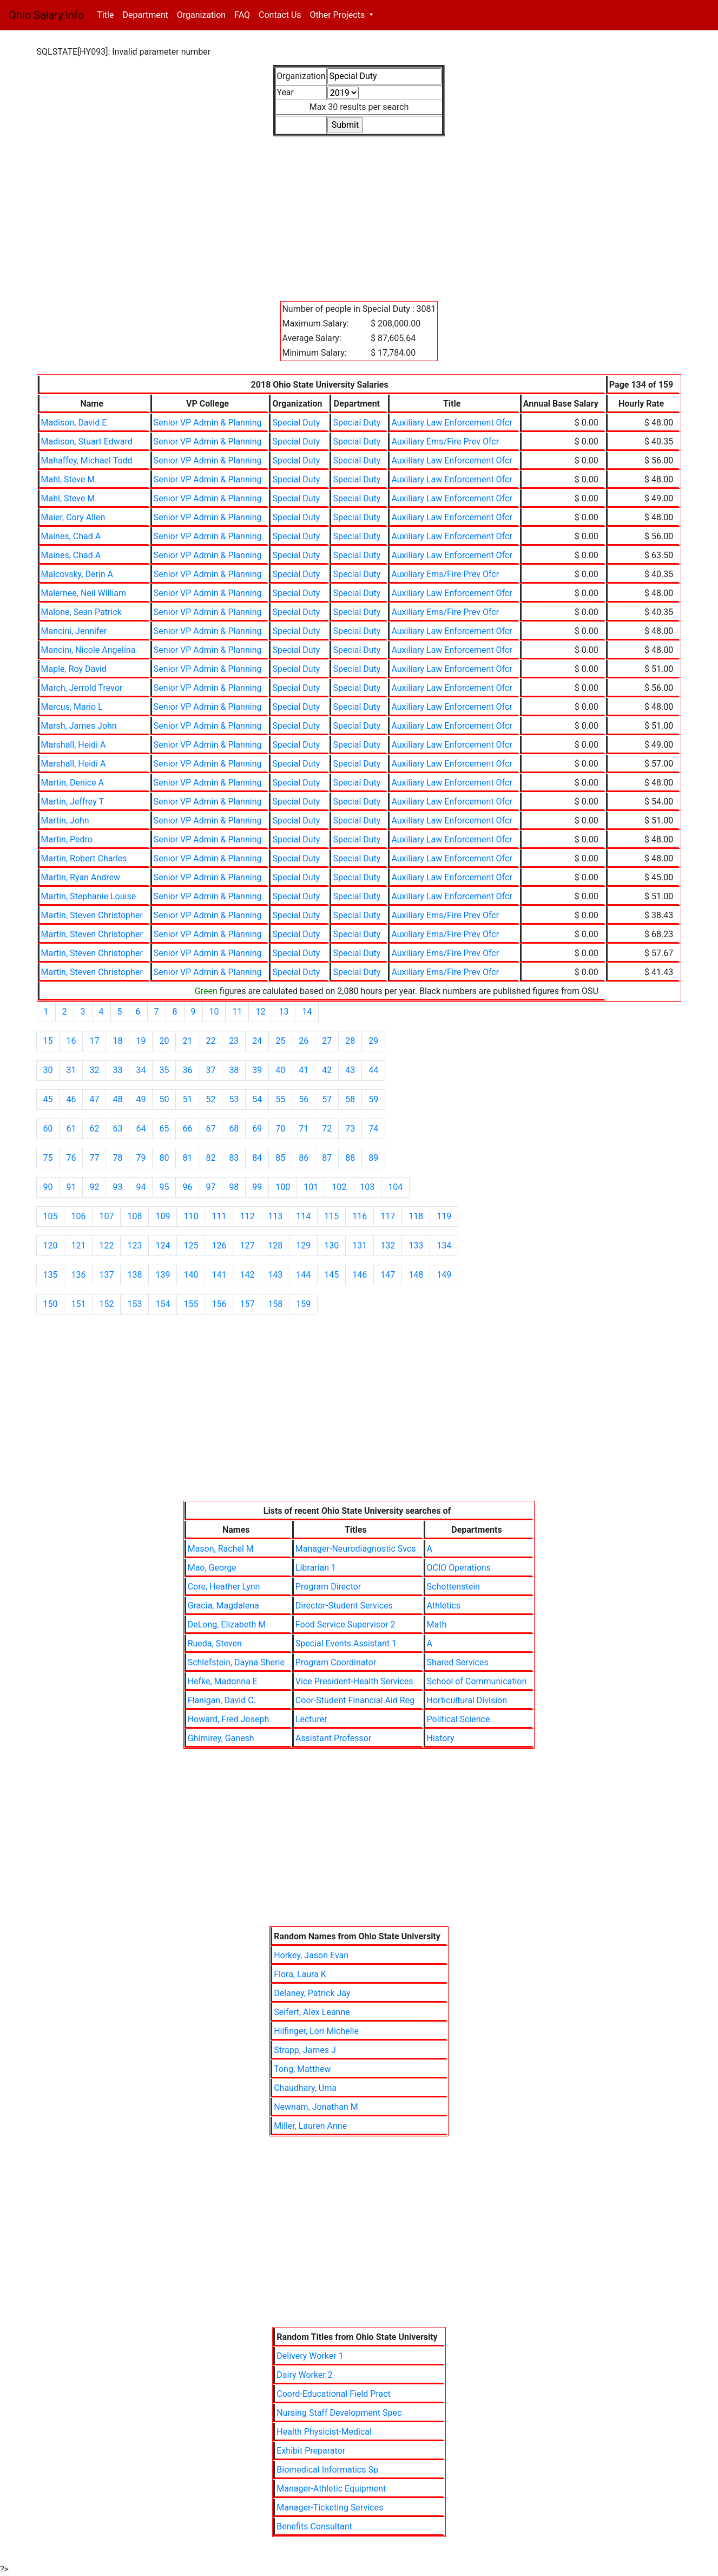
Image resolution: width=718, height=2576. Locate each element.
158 (275, 1304)
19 (141, 1041)
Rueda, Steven (215, 1643)
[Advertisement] (359, 212)
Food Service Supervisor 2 (345, 1624)
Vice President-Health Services (354, 1681)
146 (359, 1275)
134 (444, 1245)
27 (327, 1041)
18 (117, 1041)
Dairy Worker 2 (304, 2375)
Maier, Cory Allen (73, 517)
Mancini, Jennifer (74, 631)
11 (237, 1011)
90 (48, 1187)
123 (134, 1245)
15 (48, 1041)
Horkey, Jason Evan (311, 1955)
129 (303, 1245)
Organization (201, 15)
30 (48, 1070)
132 (387, 1245)
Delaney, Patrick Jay (312, 1993)
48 (117, 1099)
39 (257, 1070)
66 (187, 1128)
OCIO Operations (459, 1567)
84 (257, 1158)
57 (327, 1099)
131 (359, 1245)
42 (327, 1070)
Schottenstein (453, 1586)
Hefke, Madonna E (223, 1681)
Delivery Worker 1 (309, 2356)
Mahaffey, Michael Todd (87, 460)
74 (373, 1128)
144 (303, 1275)
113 (275, 1216)
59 (373, 1099)
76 (71, 1158)
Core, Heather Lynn (224, 1586)
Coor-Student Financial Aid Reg (354, 1700)
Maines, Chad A (71, 536)
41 (303, 1070)
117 (387, 1216)
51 (187, 1099)
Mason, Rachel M (221, 1549)
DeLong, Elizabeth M (227, 1624)
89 (373, 1158)
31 (71, 1070)
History (440, 1738)
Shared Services (458, 1662)
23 (234, 1041)
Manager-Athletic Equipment (331, 2488)
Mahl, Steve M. (69, 479)
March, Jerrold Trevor (82, 688)
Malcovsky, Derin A (77, 574)
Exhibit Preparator (310, 2451)
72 (327, 1128)
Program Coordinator (335, 1662)
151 (78, 1304)
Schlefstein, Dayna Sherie (236, 1662)
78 (117, 1158)
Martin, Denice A (72, 782)
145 (331, 1275)
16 (71, 1041)
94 (141, 1187)
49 (141, 1099)
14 (307, 1011)
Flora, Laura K (300, 1974)
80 (164, 1158)
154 (162, 1304)
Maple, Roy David (74, 669)
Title (107, 14)
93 (117, 1187)
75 (48, 1158)
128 (275, 1245)
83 (234, 1158)
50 (164, 1099)
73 (350, 1128)
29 (373, 1041)
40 (280, 1070)
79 (141, 1158)
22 (210, 1041)
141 (219, 1275)
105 (50, 1216)
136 (78, 1275)
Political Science (458, 1719)
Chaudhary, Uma (305, 2088)
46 (71, 1099)
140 (190, 1275)
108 (134, 1216)
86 (303, 1158)
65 (164, 1128)
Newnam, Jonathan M (316, 2107)
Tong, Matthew (302, 2069)
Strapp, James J (305, 2050)
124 (162, 1245)
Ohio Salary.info (46, 15)
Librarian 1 (315, 1567)
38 (234, 1070)
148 (416, 1275)
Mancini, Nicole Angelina (88, 650)
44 (373, 1070)
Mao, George (212, 1567)
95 (164, 1187)
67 (210, 1128)
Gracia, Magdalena (223, 1605)
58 (350, 1099)
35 (164, 1070)
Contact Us (280, 15)
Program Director (328, 1586)
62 (94, 1128)
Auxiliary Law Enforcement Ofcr (451, 422)
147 (387, 1275)
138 (134, 1275)
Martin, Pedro (67, 839)
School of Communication (477, 1681)
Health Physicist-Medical (324, 2432)
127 (247, 1245)
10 (214, 1011)
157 (247, 1304)
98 (234, 1187)
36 (187, 1070)
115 (331, 1216)
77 (94, 1158)
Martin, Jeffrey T (72, 801)
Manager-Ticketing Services (329, 2507)
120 (50, 1245)
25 (280, 1041)
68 (234, 1128)
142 (247, 1275)
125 (190, 1245)
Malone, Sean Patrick (81, 612)
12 (260, 1011)
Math (437, 1624)
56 (303, 1099)
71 (303, 1128)
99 (257, 1187)
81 (187, 1158)
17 (94, 1041)
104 (395, 1187)
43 (350, 1070)
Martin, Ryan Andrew (80, 877)
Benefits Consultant (314, 2526)
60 (48, 1128)
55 (280, 1099)
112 (247, 1216)
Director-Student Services (344, 1605)
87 (327, 1158)
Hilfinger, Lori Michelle (316, 2031)
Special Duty (296, 422)
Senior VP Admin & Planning (208, 422)
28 (350, 1041)
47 (94, 1099)
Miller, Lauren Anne (310, 2126)
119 (444, 1216)
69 (257, 1128)
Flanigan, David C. (222, 1700)
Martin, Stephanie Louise (88, 896)
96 (187, 1187)
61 (71, 1128)
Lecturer (311, 1719)
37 (210, 1070)
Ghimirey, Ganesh (221, 1738)
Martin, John (65, 820)
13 (283, 1011)
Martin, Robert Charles (84, 858)
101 (311, 1187)
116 (359, 1216)
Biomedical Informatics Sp (327, 2469)
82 (210, 1158)
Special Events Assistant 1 (346, 1643)
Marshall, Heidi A (73, 745)
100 (282, 1187)
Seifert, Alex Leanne (312, 2012)
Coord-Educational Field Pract (333, 2394)
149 (444, 1275)
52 (210, 1099)
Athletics (443, 1605)
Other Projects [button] (338, 15)
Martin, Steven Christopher (92, 915)
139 (162, 1275)
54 (257, 1099)
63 (117, 1128)
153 (134, 1304)
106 (78, 1216)
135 (50, 1275)
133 (416, 1245)
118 (416, 1216)
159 (303, 1304)
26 (303, 1041)
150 (50, 1304)
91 (71, 1187)
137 (106, 1275)
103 (367, 1187)
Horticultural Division (467, 1700)
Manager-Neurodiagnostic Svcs (355, 1549)
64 (141, 1128)
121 (78, 1245)
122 (106, 1245)
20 (164, 1041)
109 (162, 1216)
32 (94, 1070)
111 (219, 1216)
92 (94, 1187)
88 (350, 1158)
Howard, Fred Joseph (228, 1719)
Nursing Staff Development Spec (338, 2413)
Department (145, 15)
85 (280, 1158)
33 (117, 1070)
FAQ (242, 15)
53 (234, 1099)
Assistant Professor (333, 1738)
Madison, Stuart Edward (87, 441)
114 (303, 1216)
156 (219, 1304)
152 (106, 1304)
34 (141, 1070)
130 (331, 1245)
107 (106, 1216)
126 (219, 1245)
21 (187, 1041)
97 (210, 1187)
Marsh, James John (79, 726)
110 (190, 1216)
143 (275, 1275)
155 (190, 1304)
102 (339, 1187)
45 (48, 1099)
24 (257, 1041)
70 (280, 1128)
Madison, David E (74, 422)
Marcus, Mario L (72, 707)
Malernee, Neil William (84, 593)
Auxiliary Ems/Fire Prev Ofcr (445, 441)
